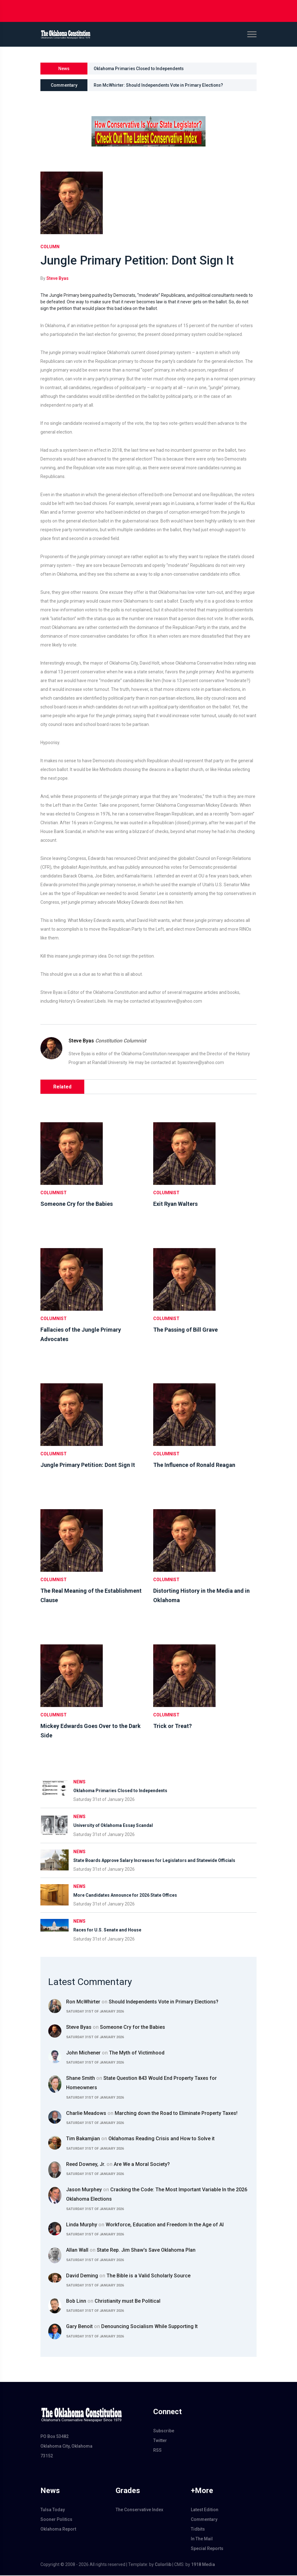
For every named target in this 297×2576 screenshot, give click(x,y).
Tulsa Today (52, 2510)
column (50, 246)
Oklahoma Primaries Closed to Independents (140, 68)
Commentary (204, 2519)
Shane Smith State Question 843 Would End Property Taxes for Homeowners (141, 2083)
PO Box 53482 (54, 2437)
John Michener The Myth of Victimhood (115, 2053)
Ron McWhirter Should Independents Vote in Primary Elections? (142, 2002)
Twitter (160, 2441)
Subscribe (163, 2431)
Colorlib (163, 2565)
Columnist (53, 1193)
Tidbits (198, 2529)
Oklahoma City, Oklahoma (66, 2446)
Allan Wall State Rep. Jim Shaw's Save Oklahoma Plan (130, 2251)
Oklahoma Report (58, 2529)
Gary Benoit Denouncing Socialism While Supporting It (132, 2327)
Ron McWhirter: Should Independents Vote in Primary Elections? (159, 85)
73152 (46, 2456)
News (79, 1782)
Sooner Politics (56, 2519)
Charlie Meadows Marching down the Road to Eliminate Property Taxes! (151, 2114)
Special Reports (207, 2549)
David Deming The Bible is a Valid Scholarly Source (128, 2276)
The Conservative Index (139, 2510)
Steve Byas (57, 278)
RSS (157, 2450)
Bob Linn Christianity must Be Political (113, 2302)
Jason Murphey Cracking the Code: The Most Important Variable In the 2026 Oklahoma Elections (156, 2195)
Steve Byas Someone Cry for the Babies (115, 2028)
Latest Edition (204, 2510)
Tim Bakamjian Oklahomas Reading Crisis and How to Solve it (140, 2139)
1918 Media (203, 2565)
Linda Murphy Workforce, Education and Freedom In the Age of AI (145, 2225)
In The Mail (202, 2539)
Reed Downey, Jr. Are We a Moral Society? (118, 2164)
